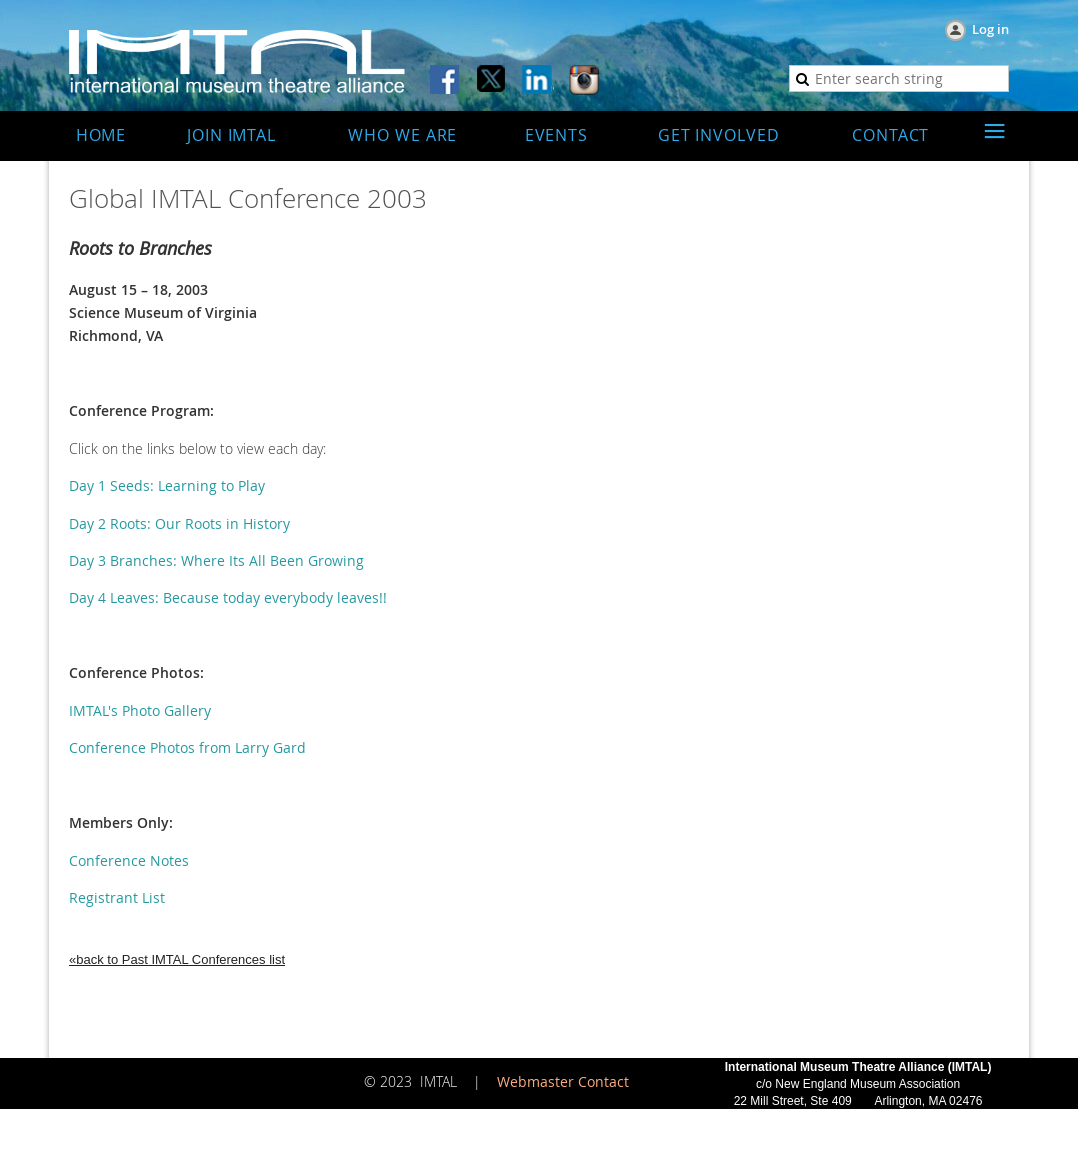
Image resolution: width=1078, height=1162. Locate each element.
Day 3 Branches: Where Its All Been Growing (216, 560)
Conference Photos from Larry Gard (187, 747)
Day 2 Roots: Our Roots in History (179, 523)
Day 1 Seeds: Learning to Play (167, 485)
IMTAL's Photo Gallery (140, 710)
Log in (990, 29)
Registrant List (117, 897)
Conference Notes (129, 860)
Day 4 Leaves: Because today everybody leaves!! (228, 597)
